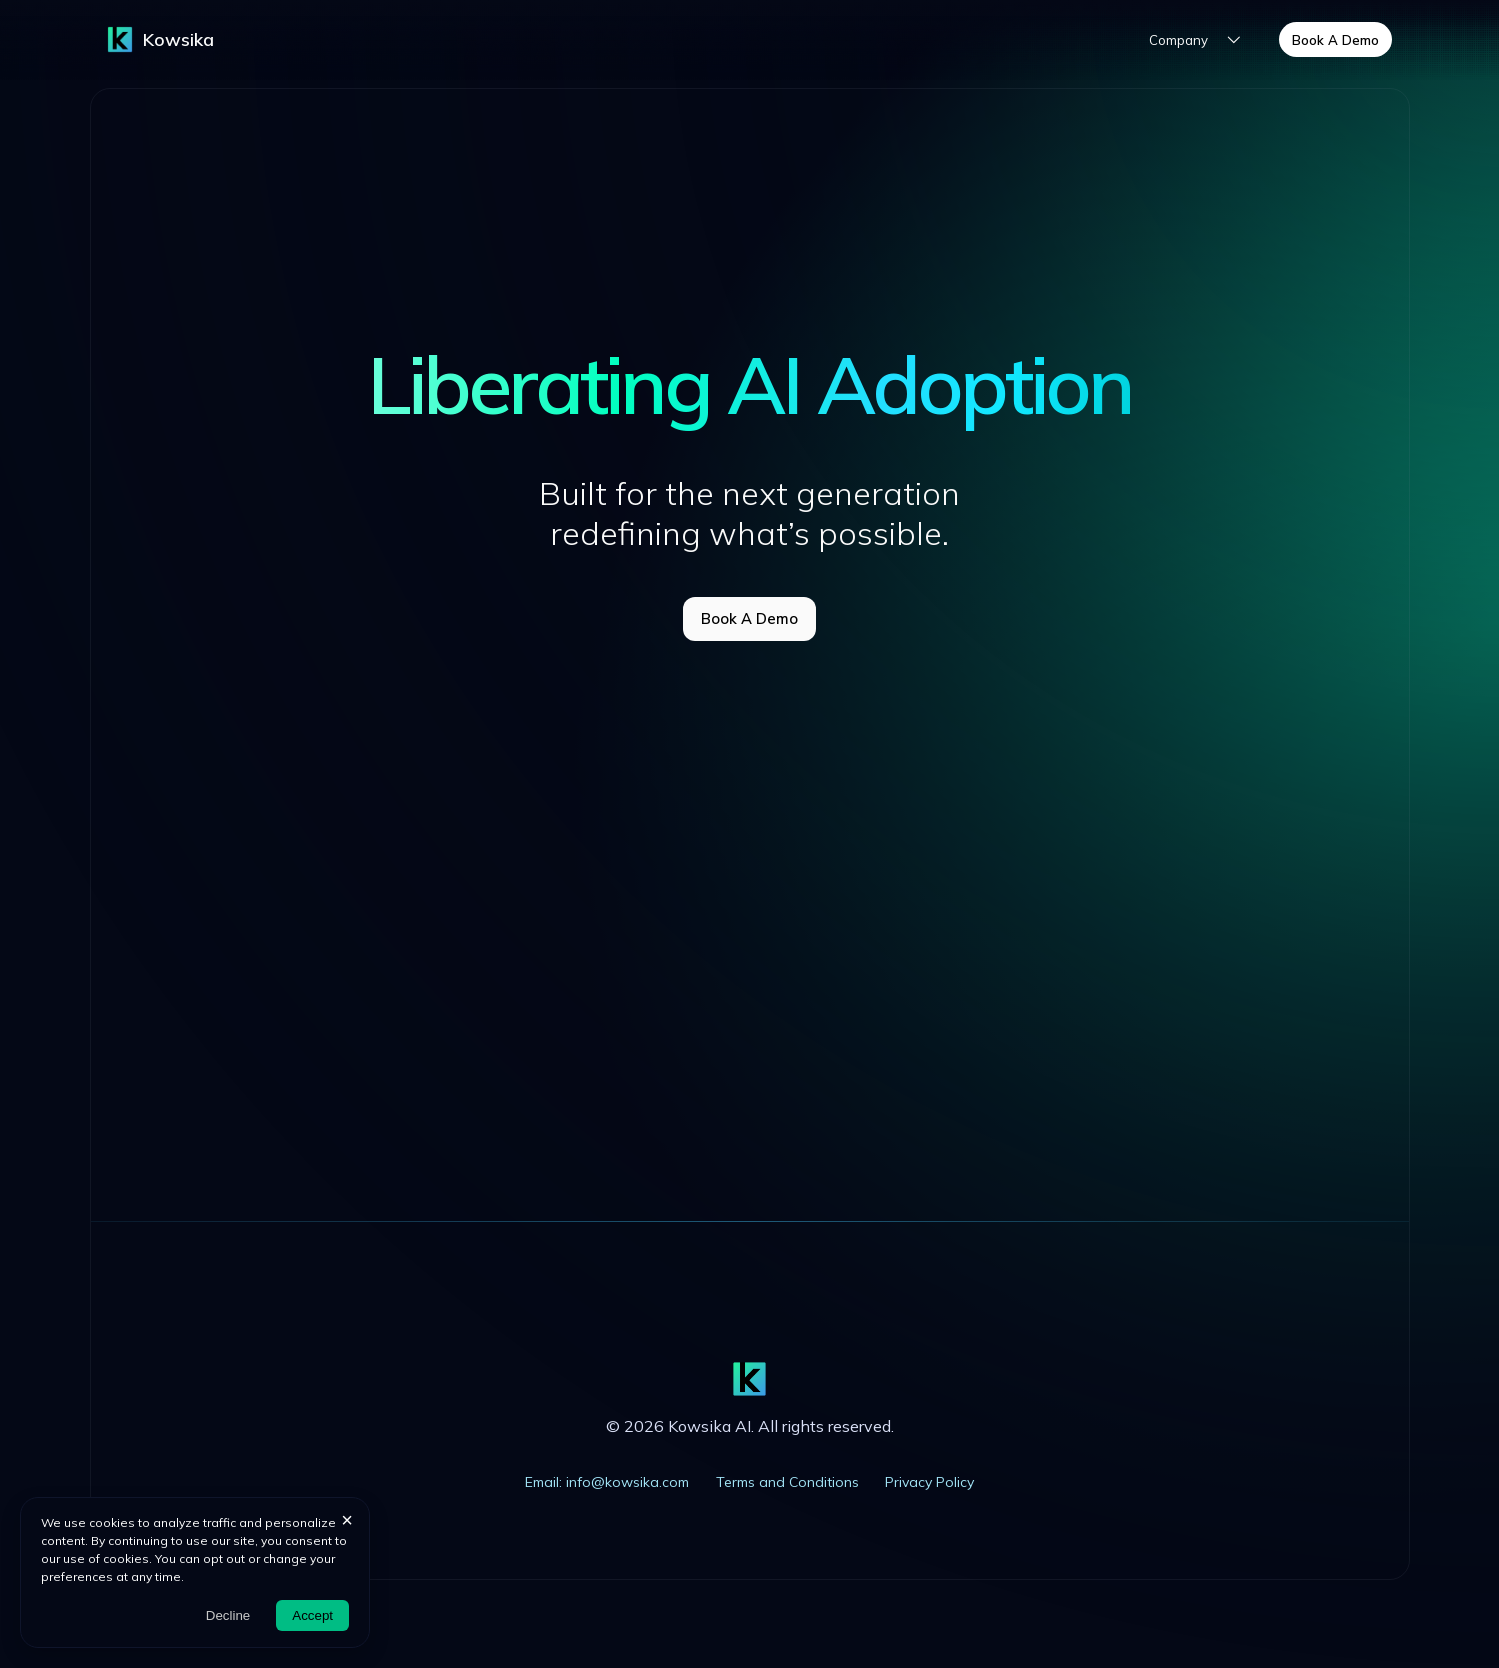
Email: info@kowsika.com (607, 1482)
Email (450, 1157)
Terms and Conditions (787, 1482)
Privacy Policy (929, 1482)
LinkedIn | (267, 1157)
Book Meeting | (369, 1157)
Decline (228, 1615)
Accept (312, 1615)
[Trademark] (120, 39)
